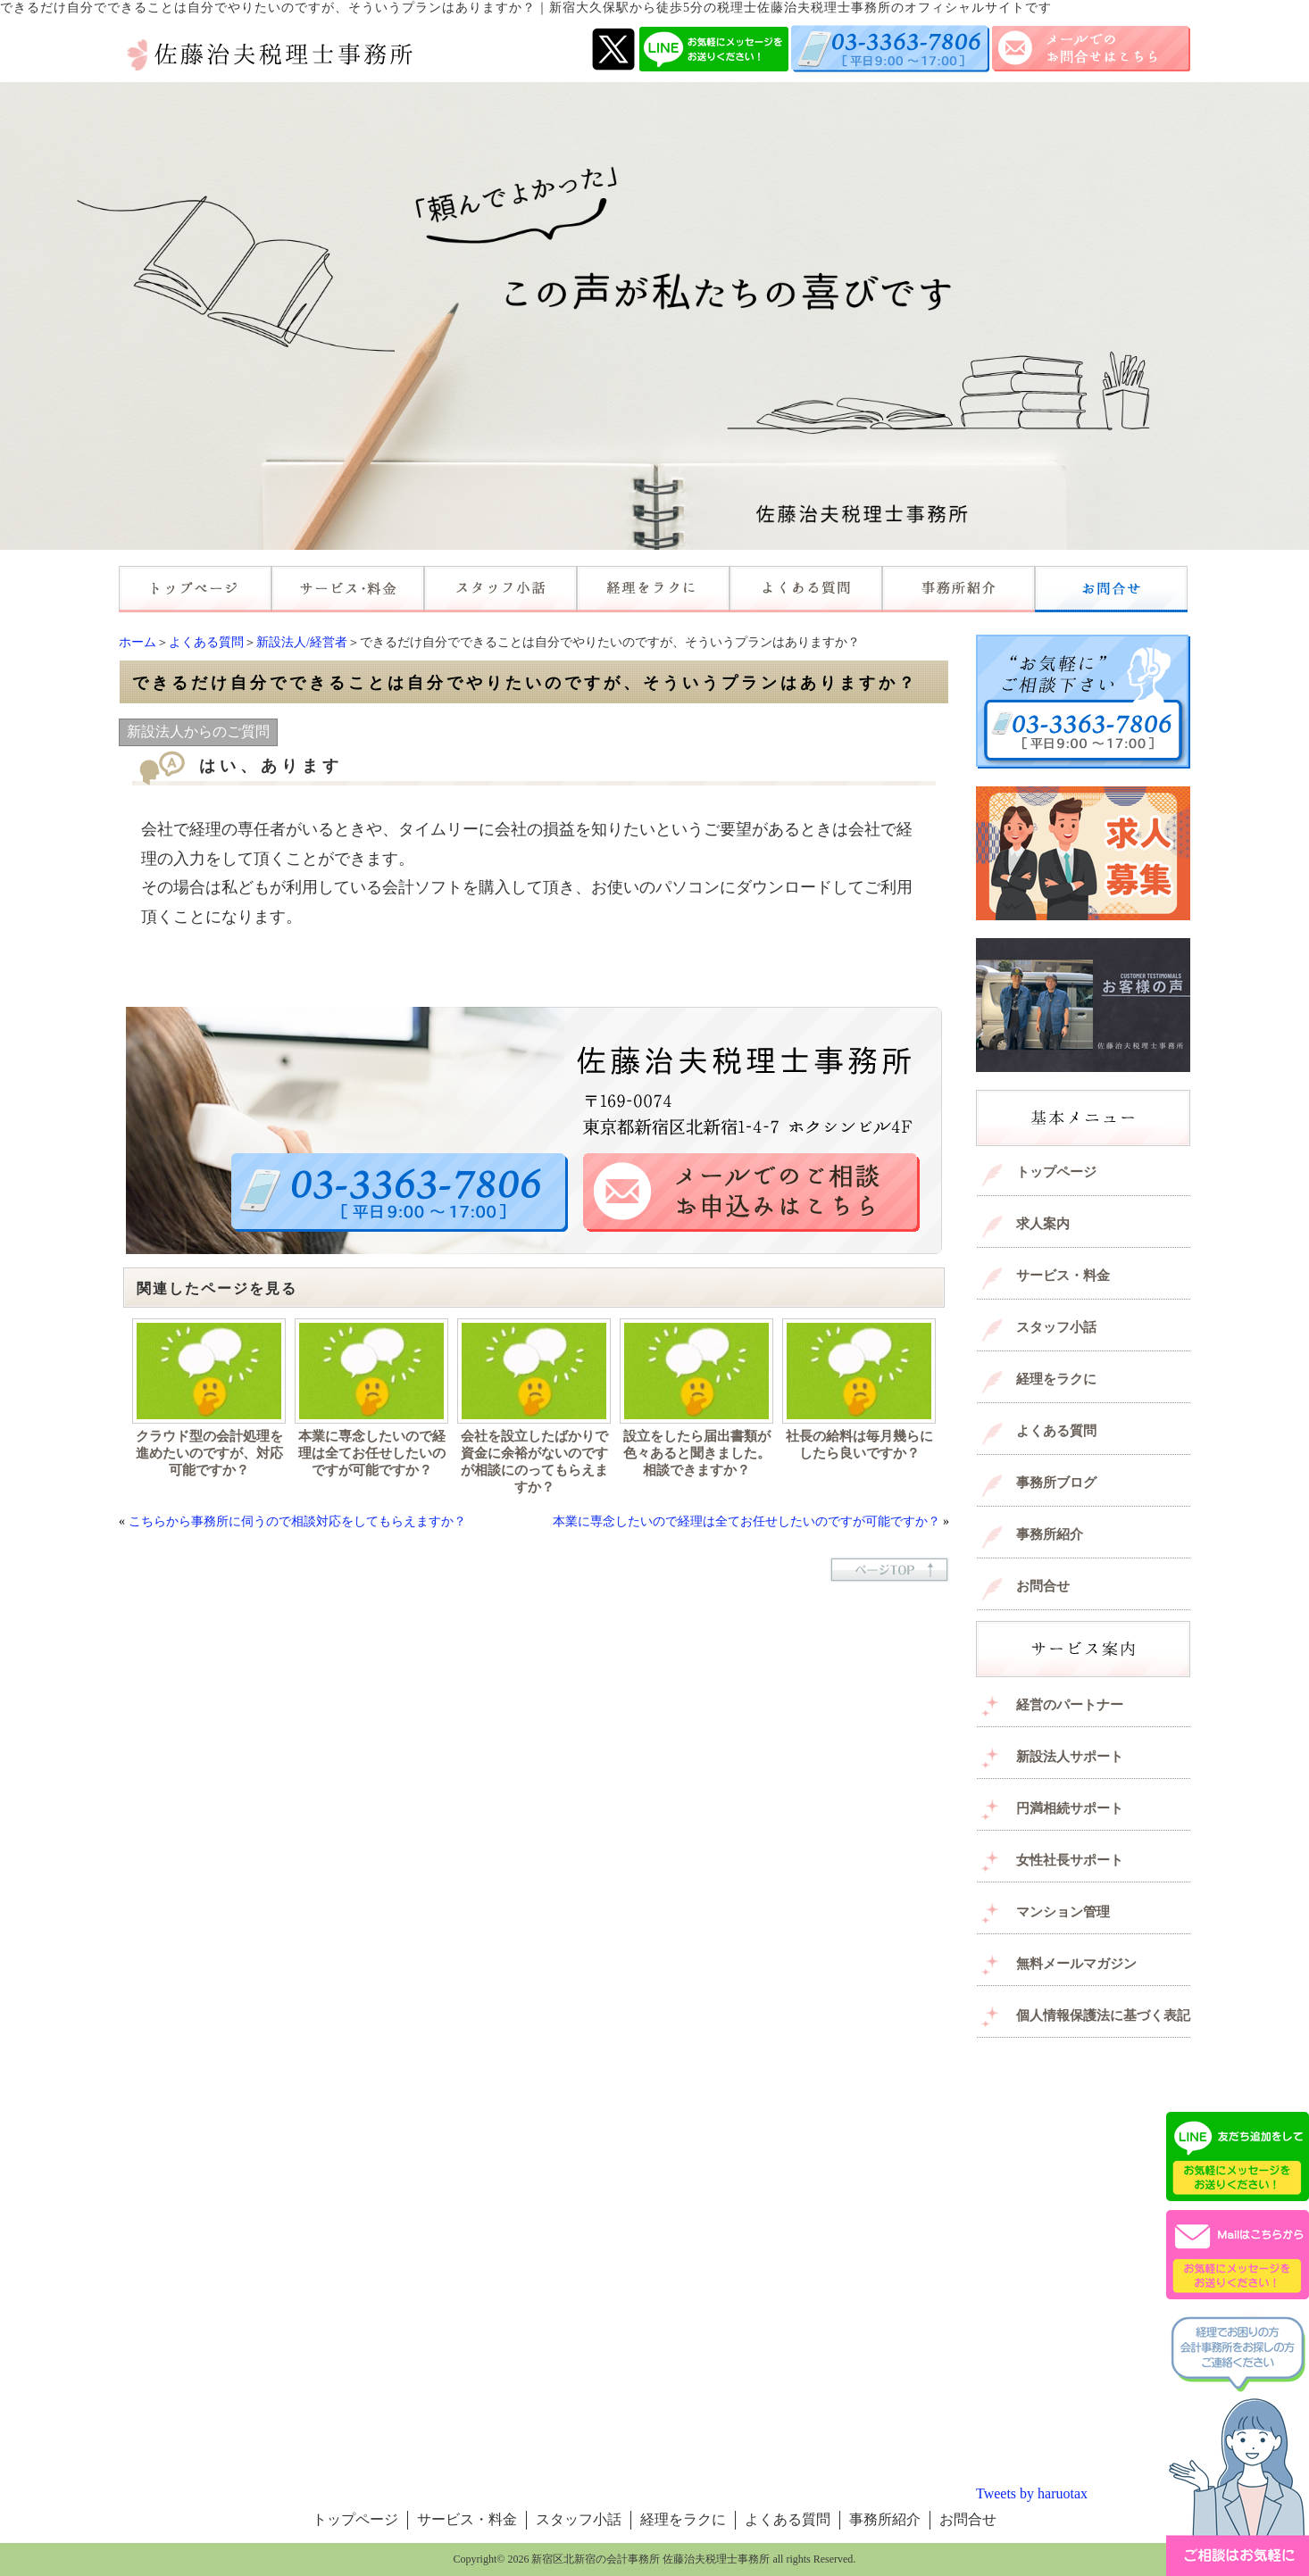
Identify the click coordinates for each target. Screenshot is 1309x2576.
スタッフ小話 (1056, 1327)
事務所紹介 (1049, 1534)
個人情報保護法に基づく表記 (1103, 2015)
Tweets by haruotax (1032, 2493)
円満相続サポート (1069, 1808)
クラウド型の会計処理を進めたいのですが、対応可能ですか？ (209, 1453)
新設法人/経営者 (301, 642)
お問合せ (1043, 1586)
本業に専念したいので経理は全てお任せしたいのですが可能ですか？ (372, 1453)
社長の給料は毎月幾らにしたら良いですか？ (859, 1444)
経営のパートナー (1069, 1705)
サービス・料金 (1063, 1275)
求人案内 (1043, 1224)
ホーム (137, 642)
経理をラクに (1056, 1379)
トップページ (1056, 1172)
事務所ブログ (1056, 1482)
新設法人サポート (1069, 1756)
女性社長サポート (1069, 1860)
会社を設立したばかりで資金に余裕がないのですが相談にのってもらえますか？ (534, 1461)
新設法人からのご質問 (198, 731)
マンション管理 (1063, 1912)
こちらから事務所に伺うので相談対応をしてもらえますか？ (297, 1521)
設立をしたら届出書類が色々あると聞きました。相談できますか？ (697, 1453)
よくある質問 (206, 642)
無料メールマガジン (1076, 1964)
